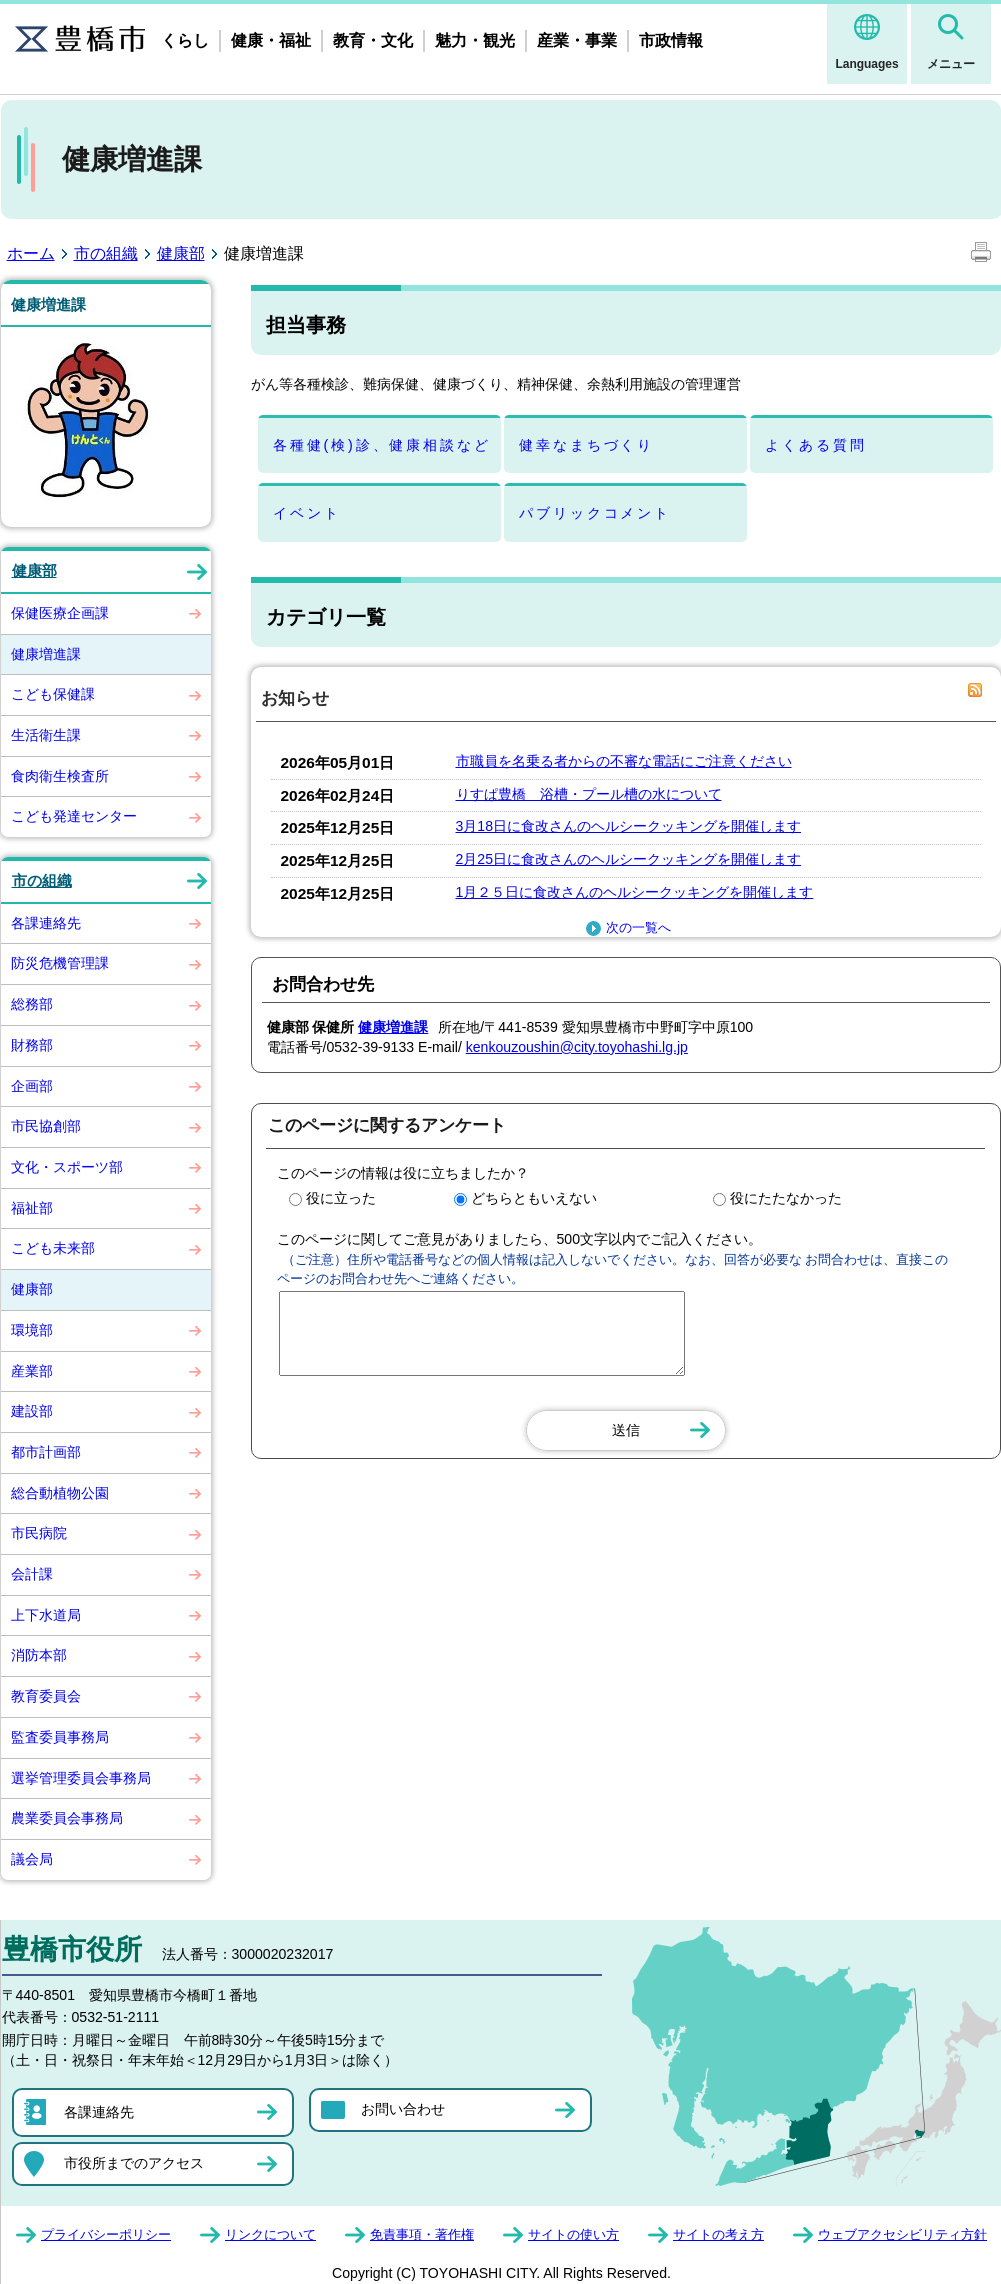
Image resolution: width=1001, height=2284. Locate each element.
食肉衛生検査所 (60, 776)
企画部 (32, 1086)
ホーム (31, 253)
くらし (185, 40)
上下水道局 (46, 1615)
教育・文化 (373, 40)
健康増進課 (46, 654)
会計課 (32, 1574)
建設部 (32, 1411)
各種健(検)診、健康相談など (382, 445)
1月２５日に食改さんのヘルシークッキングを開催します (635, 892)
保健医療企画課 (60, 613)
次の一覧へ (626, 928)
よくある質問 (815, 445)
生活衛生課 (46, 735)
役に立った (341, 1198)
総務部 (32, 1004)
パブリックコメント (595, 513)
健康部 (181, 253)
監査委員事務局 (60, 1737)
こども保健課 (53, 694)
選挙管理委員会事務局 (81, 1778)
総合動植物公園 (60, 1493)
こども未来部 (53, 1248)
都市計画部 (46, 1452)
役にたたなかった (786, 1198)
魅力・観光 (475, 40)
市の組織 (106, 253)
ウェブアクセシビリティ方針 (902, 2234)
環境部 (32, 1330)
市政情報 (671, 40)
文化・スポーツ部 (67, 1167)
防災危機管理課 (60, 963)
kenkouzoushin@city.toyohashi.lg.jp (577, 1047)
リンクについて (270, 2234)
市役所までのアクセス (134, 2163)
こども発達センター (74, 816)
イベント (306, 513)
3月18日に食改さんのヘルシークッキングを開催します (629, 826)
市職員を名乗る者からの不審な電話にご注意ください (624, 761)
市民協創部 (46, 1126)
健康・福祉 (271, 40)
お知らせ (295, 698)
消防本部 (39, 1655)
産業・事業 (577, 40)
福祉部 (32, 1208)
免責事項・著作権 (422, 2234)
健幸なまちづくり (586, 445)
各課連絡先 (46, 923)
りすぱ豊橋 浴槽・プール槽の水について (589, 794)
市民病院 (39, 1533)
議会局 (32, 1859)
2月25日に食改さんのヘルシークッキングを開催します (629, 859)
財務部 (32, 1045)
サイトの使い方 (573, 2234)
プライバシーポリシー (106, 2234)
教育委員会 (46, 1696)
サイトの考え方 (718, 2234)
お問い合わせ (403, 2109)
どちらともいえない (534, 1198)
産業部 (32, 1371)
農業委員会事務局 (67, 1818)
